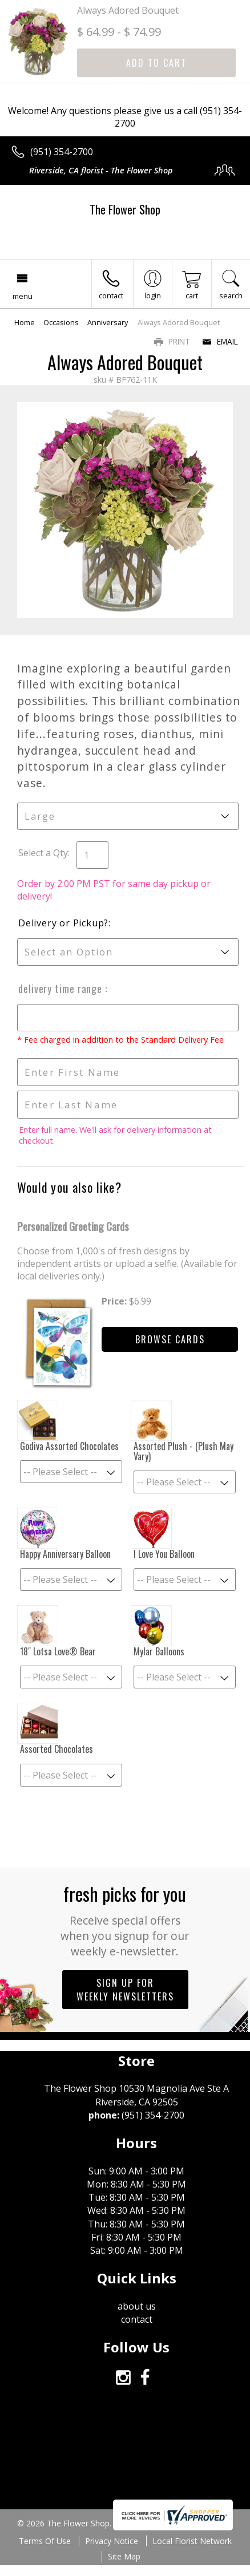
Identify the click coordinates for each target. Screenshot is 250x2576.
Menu (23, 296)
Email (220, 341)
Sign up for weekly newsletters (125, 1989)
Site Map (124, 2556)
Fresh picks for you (125, 1919)
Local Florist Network (192, 2541)
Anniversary (107, 322)
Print (172, 341)
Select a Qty (43, 852)
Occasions (61, 322)
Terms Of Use (45, 2541)
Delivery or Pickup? (63, 923)
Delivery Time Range (61, 988)
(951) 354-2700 (61, 151)
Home (24, 322)
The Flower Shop (125, 209)
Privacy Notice (111, 2541)
